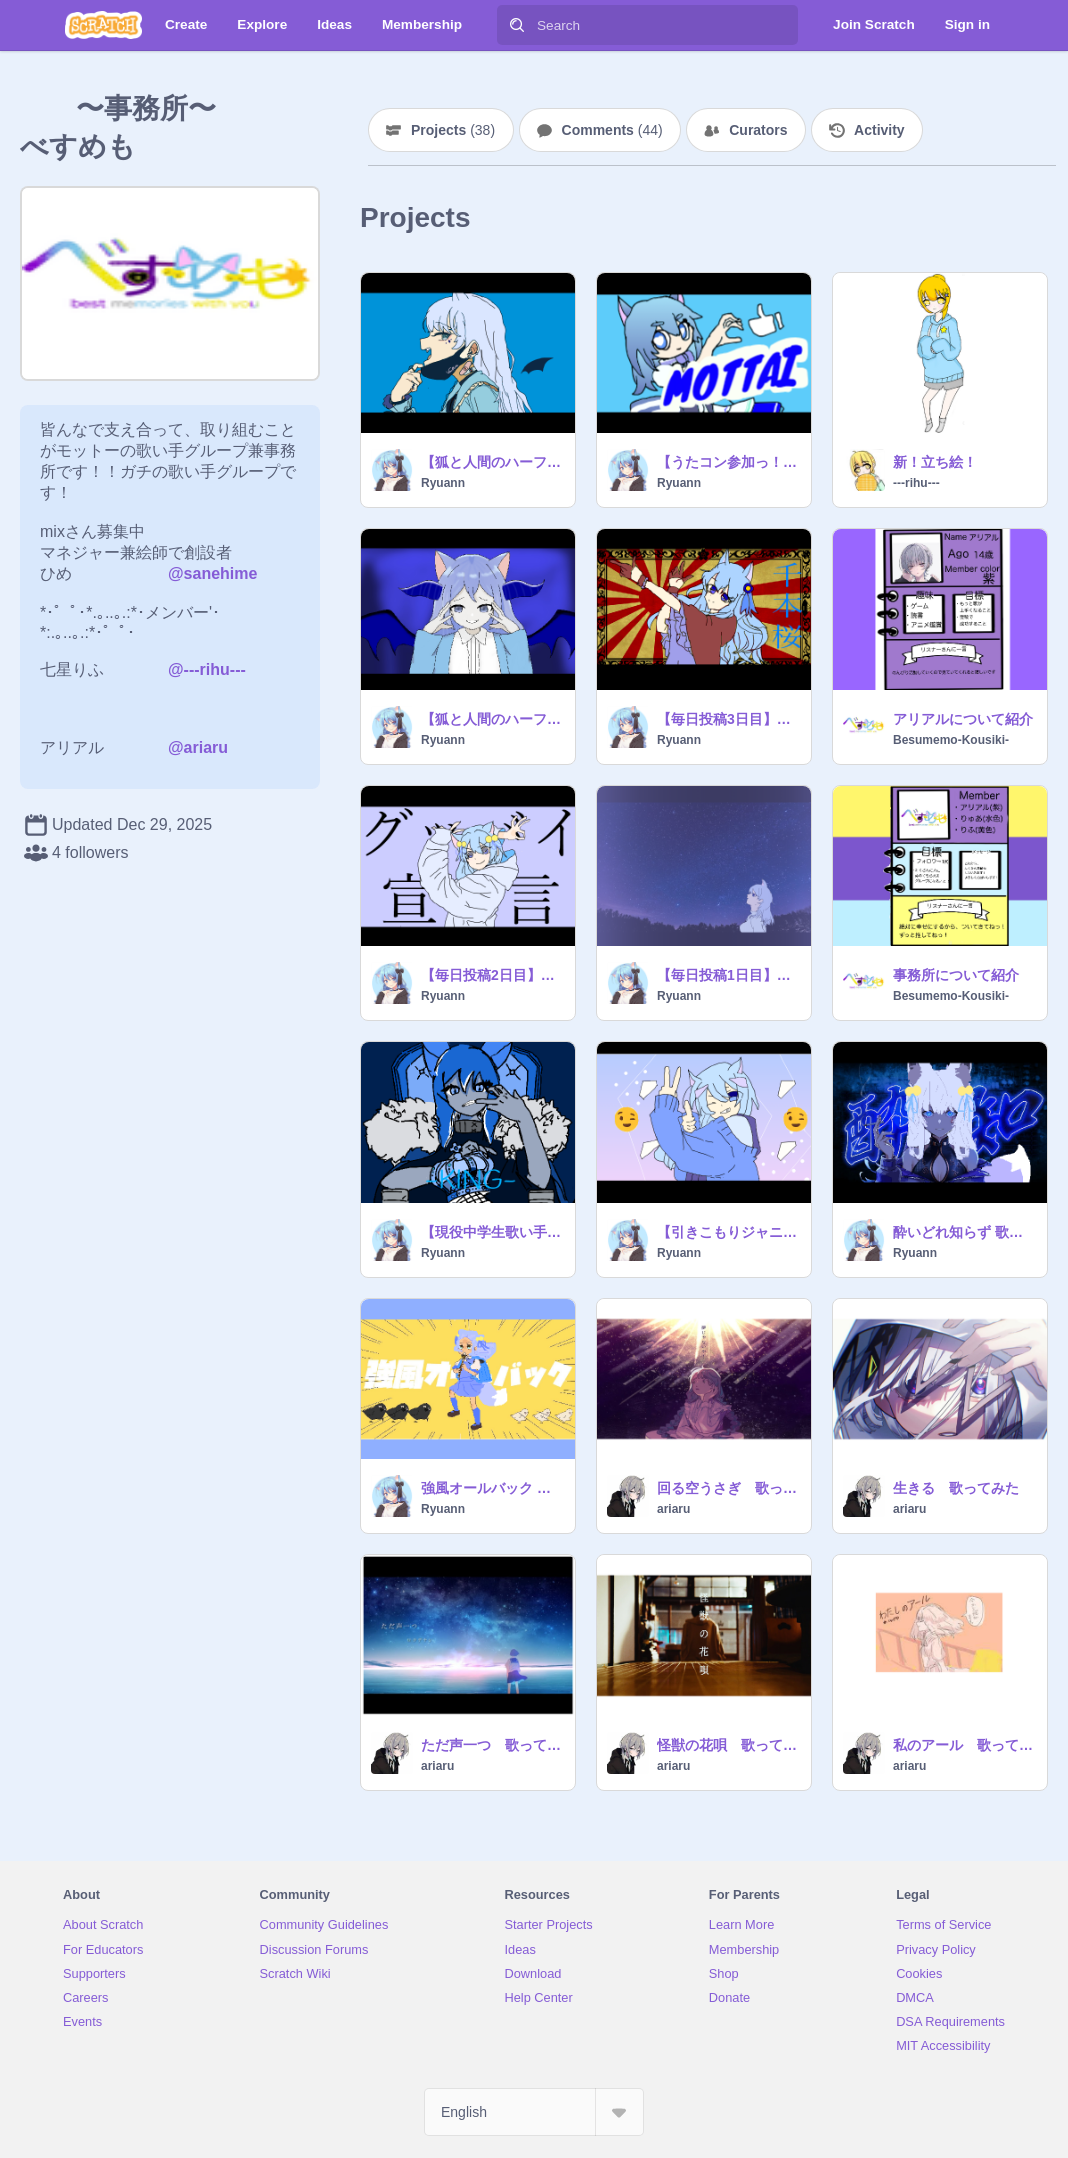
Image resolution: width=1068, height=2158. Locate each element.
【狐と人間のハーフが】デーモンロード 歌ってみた (492, 719)
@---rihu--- (207, 669)
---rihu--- (916, 483)
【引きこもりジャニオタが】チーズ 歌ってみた (728, 1232)
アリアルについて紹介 (963, 719)
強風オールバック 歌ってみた (492, 1488)
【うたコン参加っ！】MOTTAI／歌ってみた (728, 462)
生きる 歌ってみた (956, 1488)
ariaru (673, 1509)
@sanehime (212, 573)
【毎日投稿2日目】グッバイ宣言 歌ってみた (492, 975)
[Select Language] (534, 2112)
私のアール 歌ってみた (964, 1745)
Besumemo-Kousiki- (951, 740)
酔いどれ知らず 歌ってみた (964, 1232)
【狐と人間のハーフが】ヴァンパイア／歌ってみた (492, 462)
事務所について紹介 (956, 975)
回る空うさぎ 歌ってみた (728, 1488)
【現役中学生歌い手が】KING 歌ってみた (492, 1232)
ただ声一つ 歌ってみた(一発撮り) (492, 1745)
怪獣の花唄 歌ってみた (728, 1745)
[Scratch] (103, 25)
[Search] (517, 25)
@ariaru (198, 747)
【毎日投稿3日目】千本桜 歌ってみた (728, 719)
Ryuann (443, 483)
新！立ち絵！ (935, 462)
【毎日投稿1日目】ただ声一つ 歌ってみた (728, 975)
